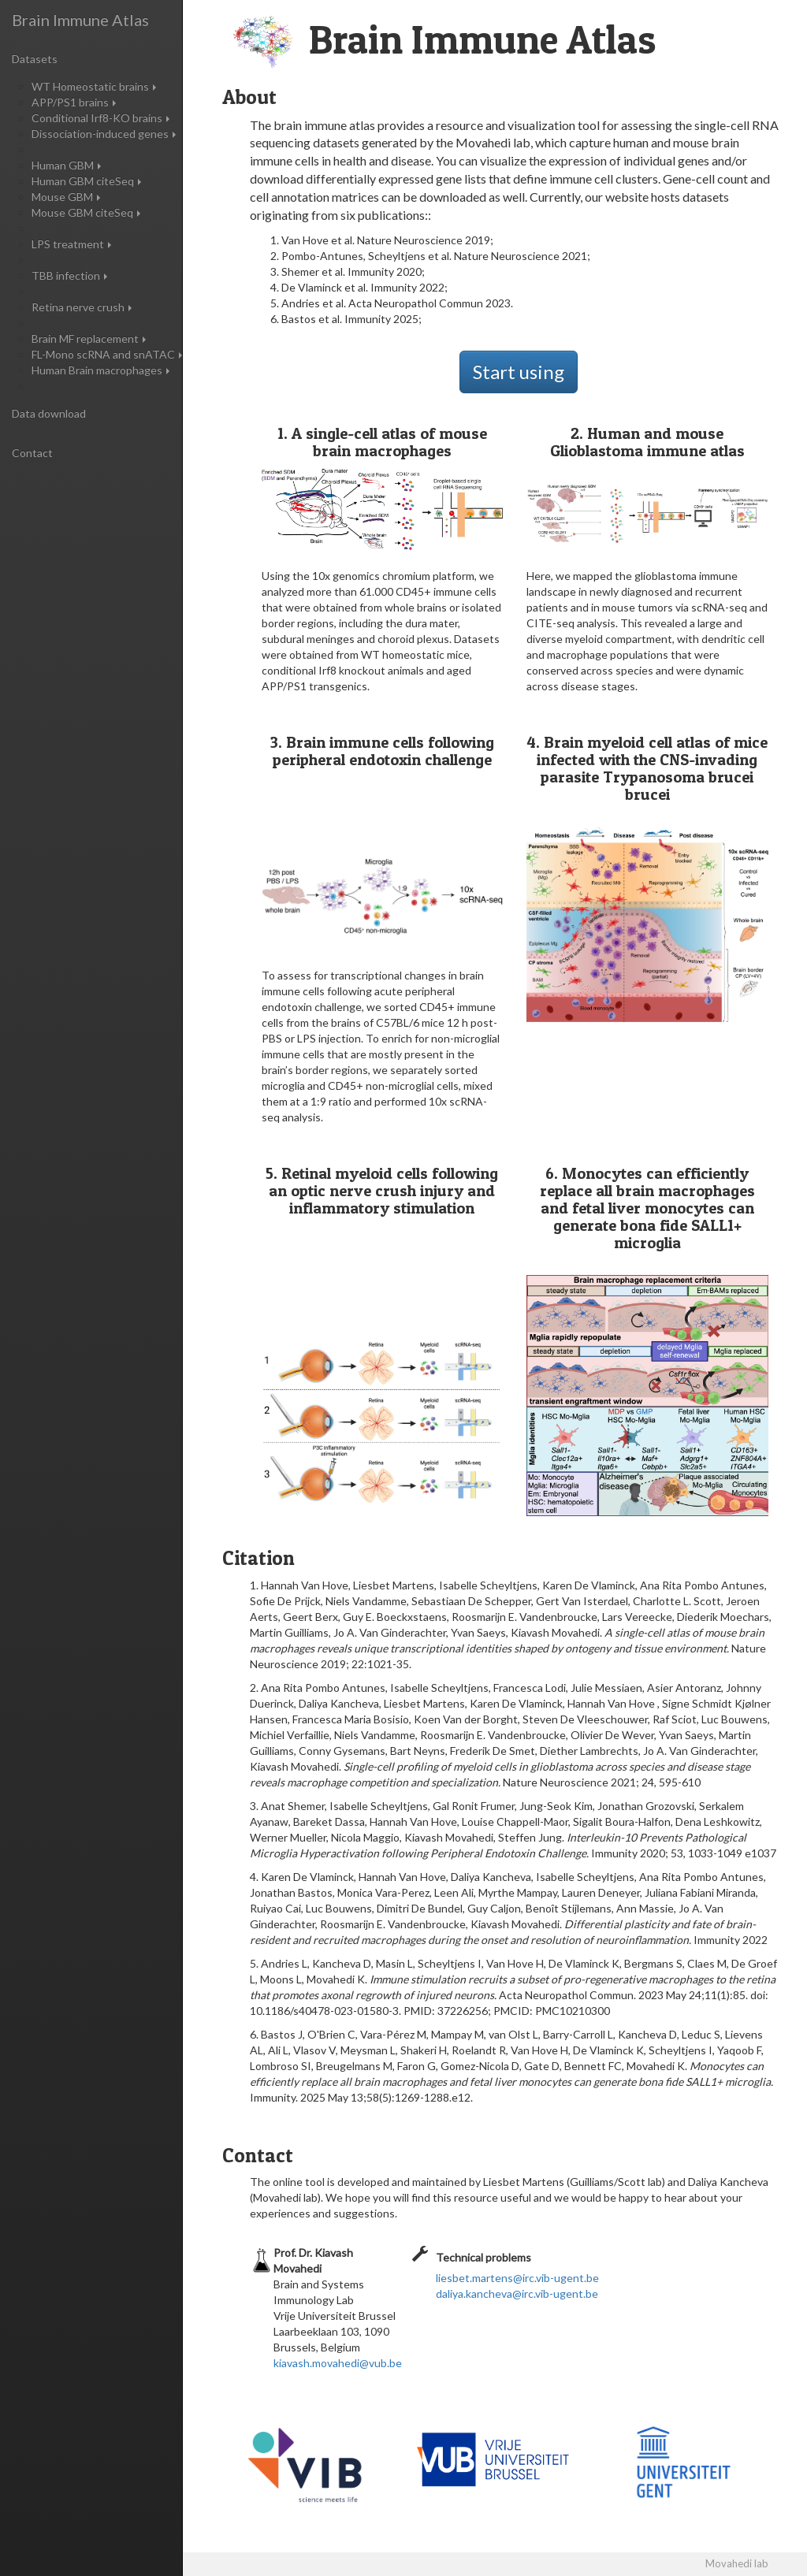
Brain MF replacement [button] (89, 338)
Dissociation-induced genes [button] (104, 133)
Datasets (35, 58)
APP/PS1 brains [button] (74, 102)
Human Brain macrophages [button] (100, 370)
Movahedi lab (736, 2563)
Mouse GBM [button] (66, 196)
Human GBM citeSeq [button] (86, 181)
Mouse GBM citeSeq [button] (86, 212)
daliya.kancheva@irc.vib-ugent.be (517, 2293)
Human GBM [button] (66, 165)
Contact (32, 452)
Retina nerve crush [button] (82, 307)
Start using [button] (518, 371)
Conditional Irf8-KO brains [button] (100, 118)
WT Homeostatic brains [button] (94, 86)
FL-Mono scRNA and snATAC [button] (107, 354)
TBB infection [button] (69, 275)
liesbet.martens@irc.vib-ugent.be (517, 2277)
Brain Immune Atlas (80, 19)
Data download (49, 413)
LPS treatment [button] (71, 244)
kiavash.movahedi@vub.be (337, 2363)
